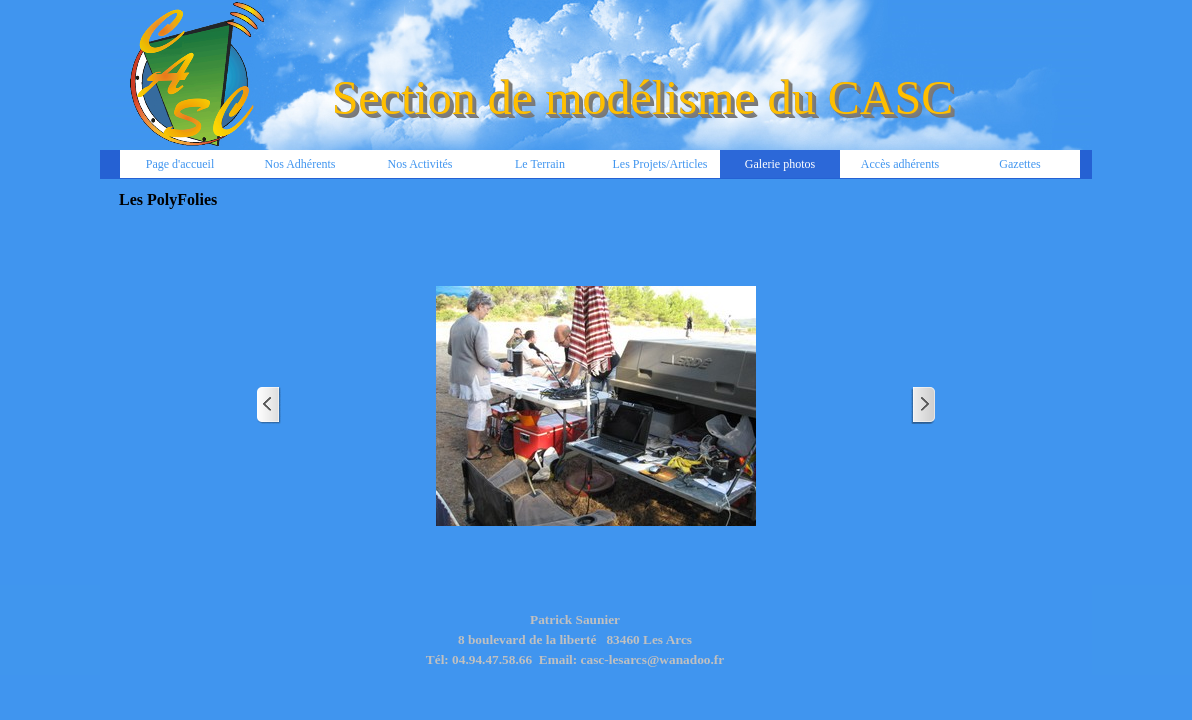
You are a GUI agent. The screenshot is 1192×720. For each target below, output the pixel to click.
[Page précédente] (269, 405)
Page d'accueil (180, 164)
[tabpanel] (575, 650)
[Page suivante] (923, 405)
